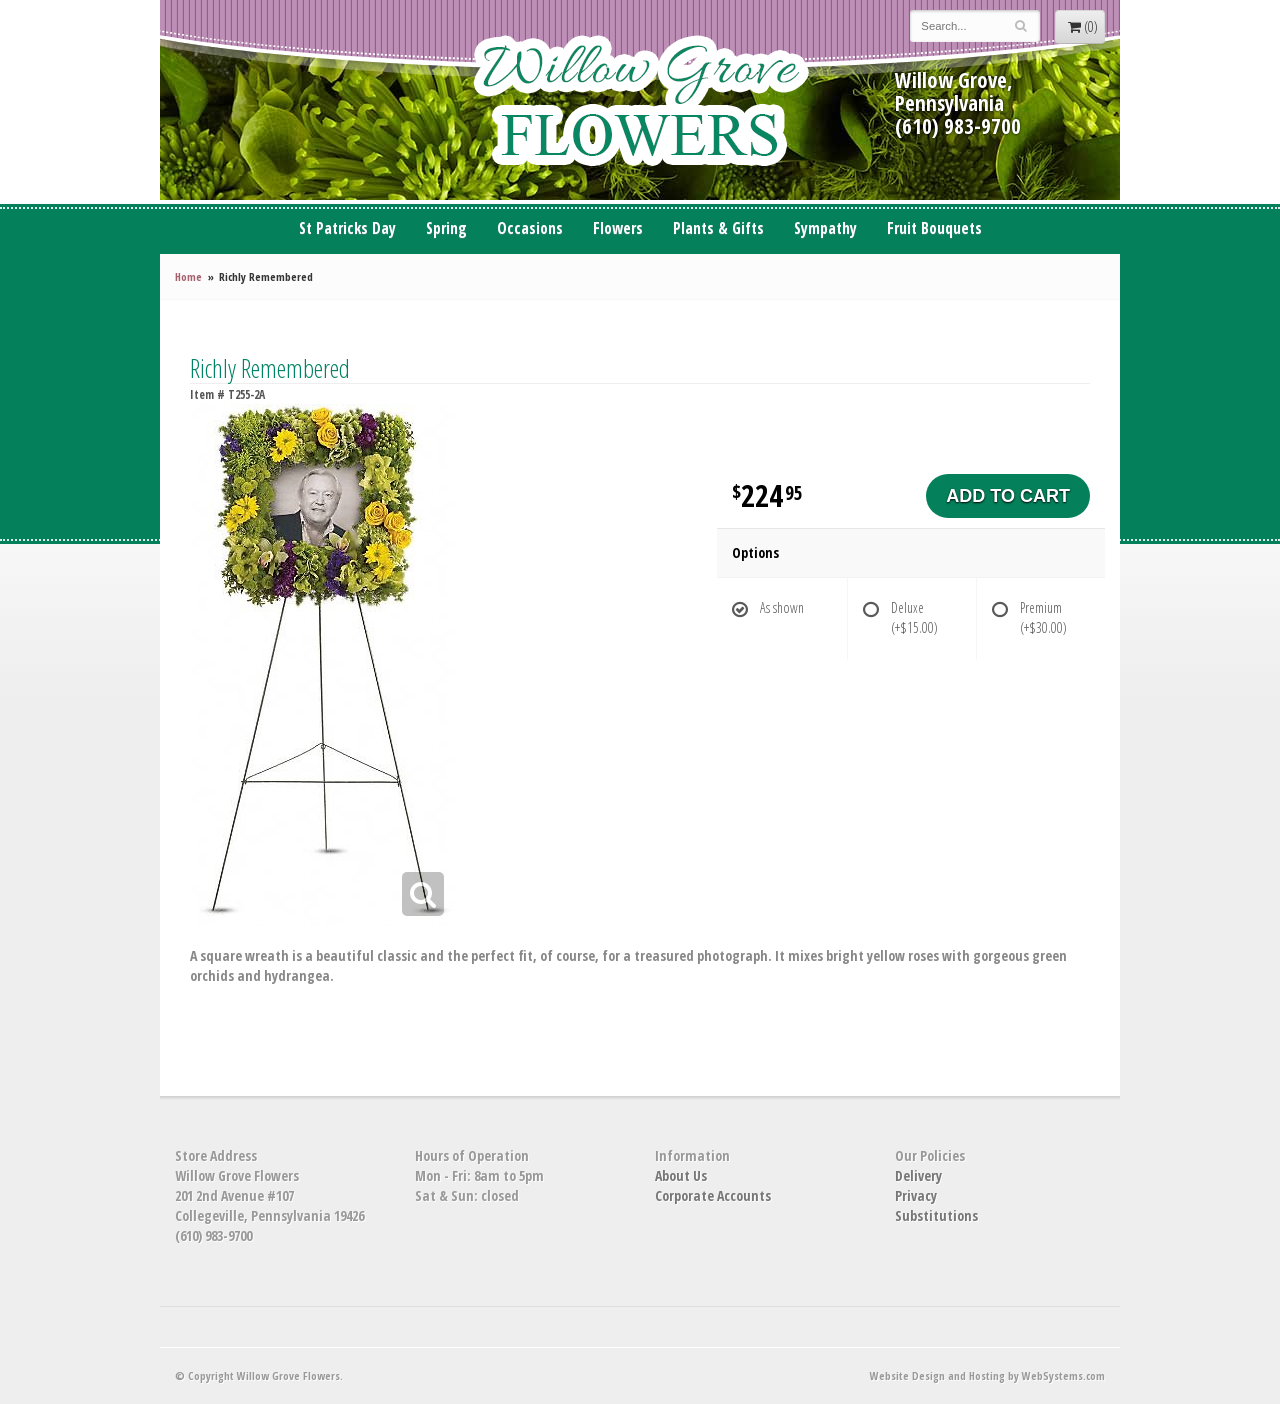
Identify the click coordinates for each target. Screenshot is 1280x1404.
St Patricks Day (347, 228)
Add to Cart (1008, 496)
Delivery (918, 1175)
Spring (446, 228)
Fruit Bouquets (934, 228)
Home (188, 276)
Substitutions (936, 1215)
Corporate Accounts (713, 1195)
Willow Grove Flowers (640, 100)
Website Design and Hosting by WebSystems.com (987, 1375)
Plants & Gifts (718, 228)
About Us (681, 1175)
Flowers (618, 228)
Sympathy (825, 228)
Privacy (916, 1195)
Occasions (530, 228)
